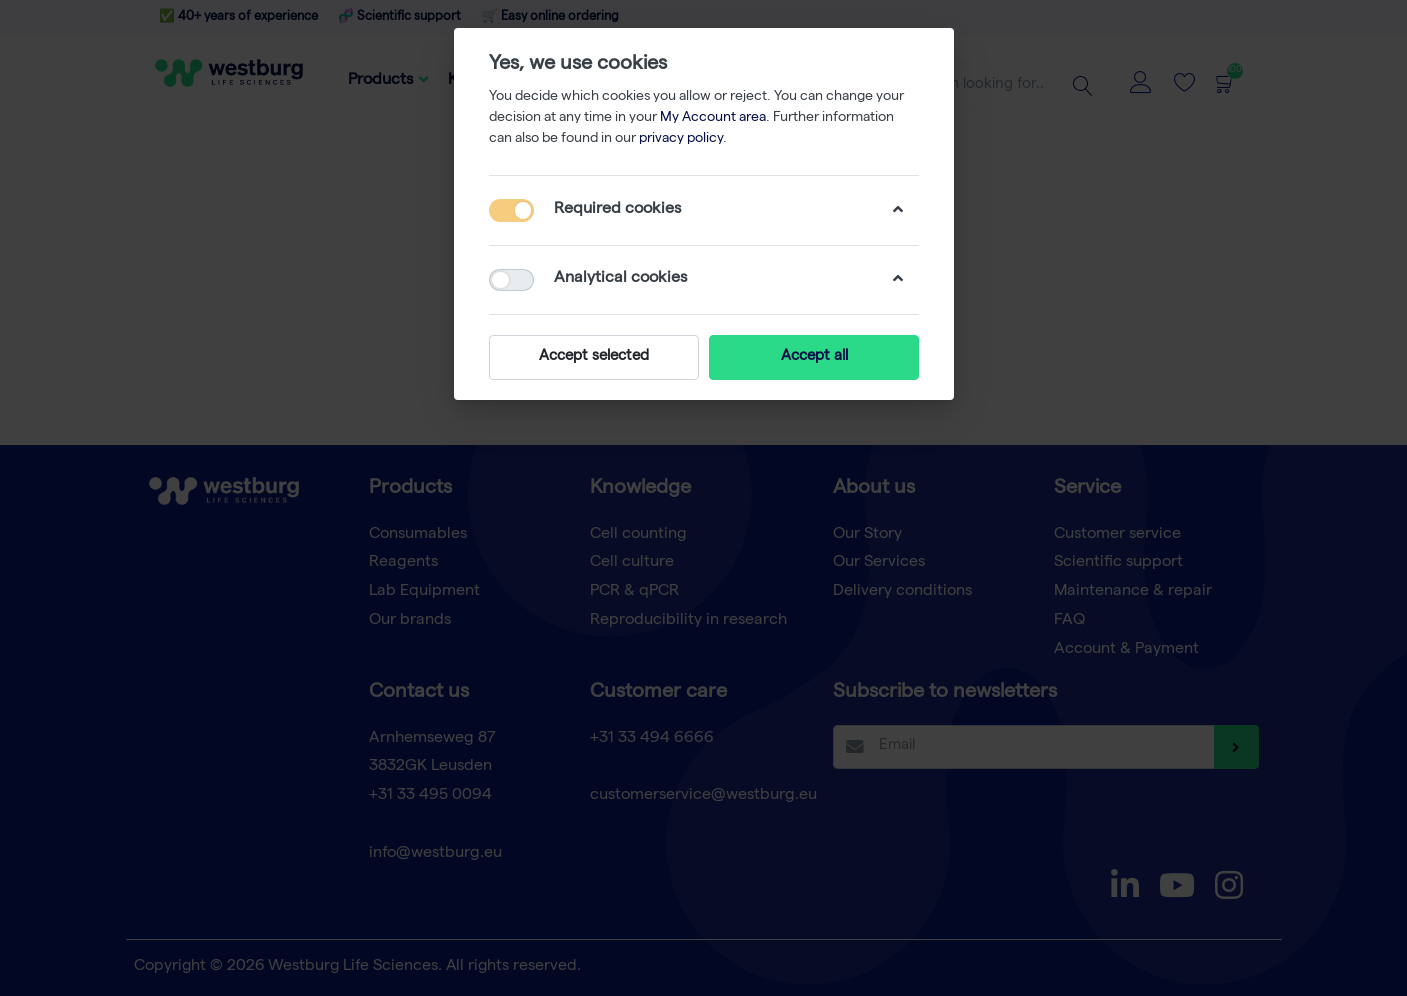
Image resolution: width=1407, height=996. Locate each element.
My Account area (713, 118)
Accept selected (594, 357)
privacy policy (681, 139)
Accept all (813, 357)
